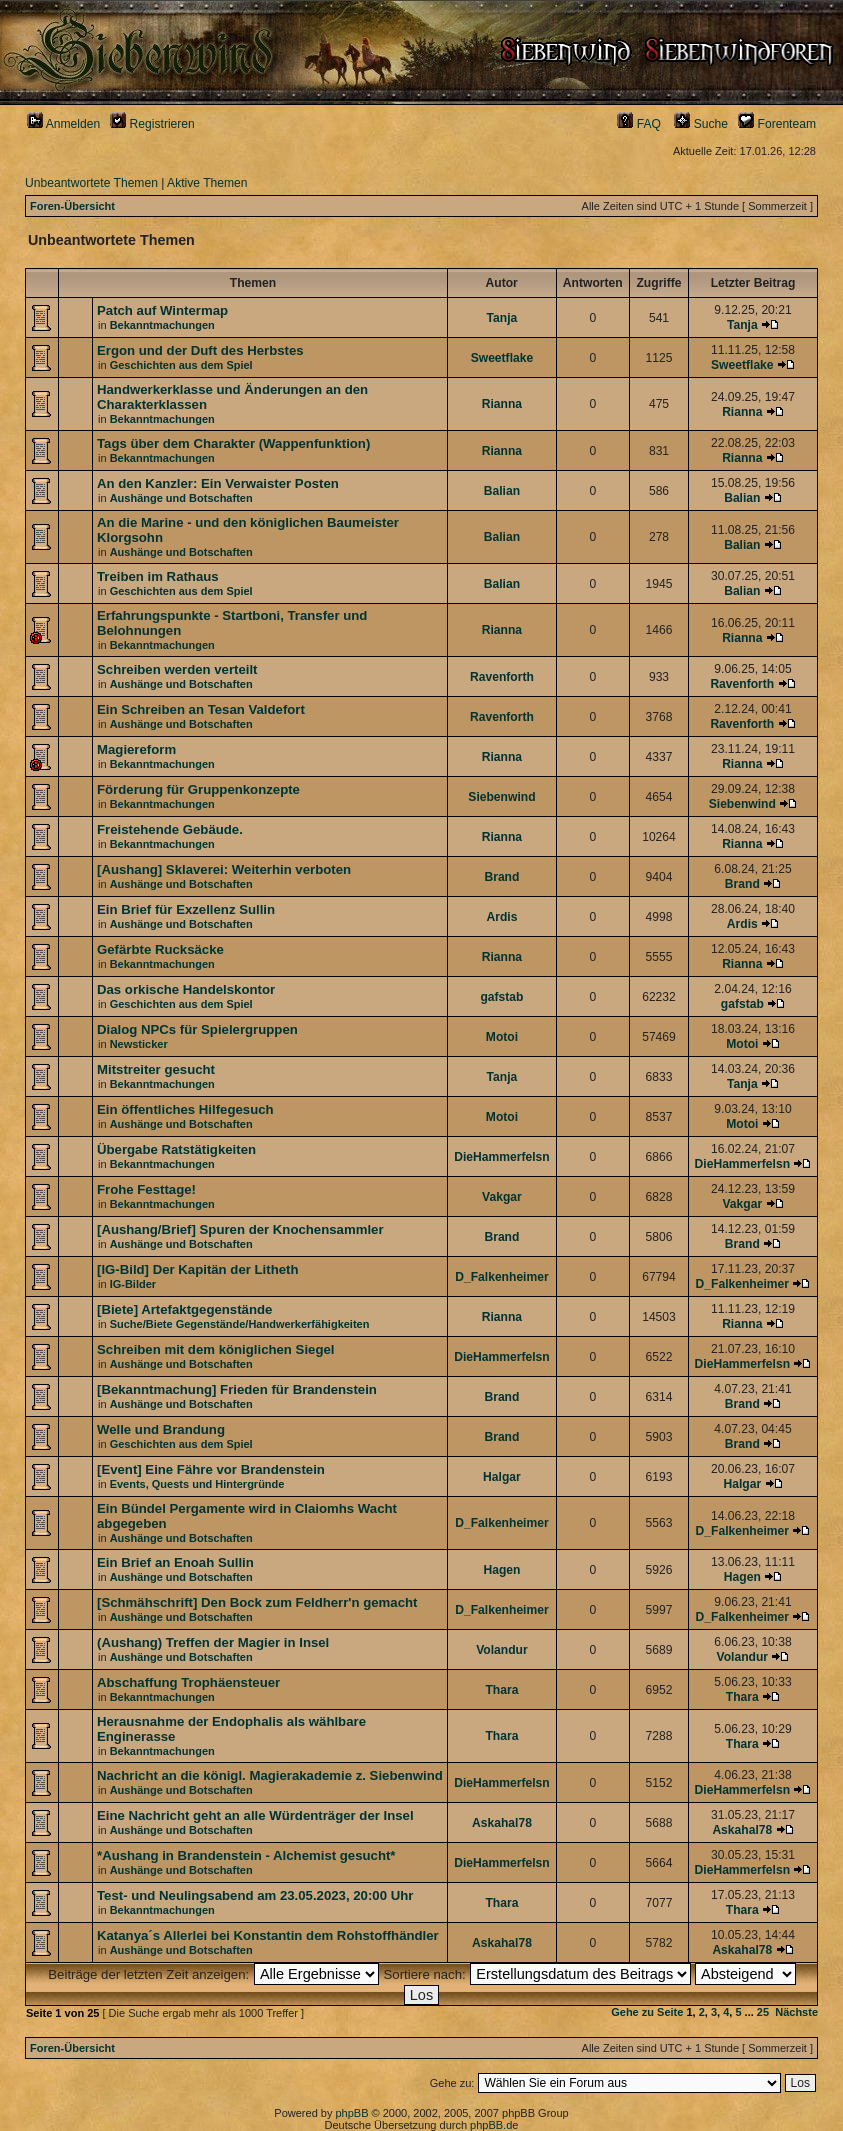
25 (763, 2012)
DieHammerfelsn (501, 1157)
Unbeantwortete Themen (91, 183)
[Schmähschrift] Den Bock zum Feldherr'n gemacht (257, 1602)
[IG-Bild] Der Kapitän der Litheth (197, 1269)
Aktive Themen (207, 183)
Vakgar (502, 1197)
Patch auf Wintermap (162, 310)
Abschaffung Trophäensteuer (188, 1682)
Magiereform (136, 749)
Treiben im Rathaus (158, 576)
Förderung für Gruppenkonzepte (198, 789)
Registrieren (152, 124)
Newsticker (139, 1044)
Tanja (502, 318)
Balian (502, 491)
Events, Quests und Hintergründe (197, 1484)
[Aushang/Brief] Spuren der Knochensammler (240, 1229)
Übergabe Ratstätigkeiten (176, 1149)
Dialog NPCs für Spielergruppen (197, 1029)
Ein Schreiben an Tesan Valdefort (201, 709)
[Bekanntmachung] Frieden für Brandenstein (237, 1389)
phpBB (351, 2113)
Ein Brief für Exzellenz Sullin (186, 909)
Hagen (501, 1570)
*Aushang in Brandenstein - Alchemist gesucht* (246, 1855)
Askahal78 (502, 1823)
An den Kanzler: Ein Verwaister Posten (218, 483)
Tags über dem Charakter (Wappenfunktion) (233, 443)
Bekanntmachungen (162, 325)
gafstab (501, 997)
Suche (701, 124)
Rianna (502, 404)
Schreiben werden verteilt (177, 669)
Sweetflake (502, 358)
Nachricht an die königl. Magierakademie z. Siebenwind (270, 1775)
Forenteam (777, 124)
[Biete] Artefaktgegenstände (184, 1309)
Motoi (502, 1037)
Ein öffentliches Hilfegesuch (185, 1109)
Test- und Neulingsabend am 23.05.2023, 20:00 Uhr (255, 1895)
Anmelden (63, 124)
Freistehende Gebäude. (170, 829)
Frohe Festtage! (146, 1189)
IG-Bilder (133, 1284)
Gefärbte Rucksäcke (160, 949)
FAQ (639, 124)
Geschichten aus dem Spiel (181, 365)
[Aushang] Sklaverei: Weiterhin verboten (224, 869)
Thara (501, 1690)
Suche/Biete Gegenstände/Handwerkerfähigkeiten (240, 1324)
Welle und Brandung (161, 1429)
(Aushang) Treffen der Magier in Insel (213, 1642)
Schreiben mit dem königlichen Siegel (215, 1349)
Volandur (502, 1650)
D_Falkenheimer (501, 1277)
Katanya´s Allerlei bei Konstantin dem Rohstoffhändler (268, 1935)
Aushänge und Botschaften (181, 498)
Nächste (796, 2012)
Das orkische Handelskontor (186, 989)
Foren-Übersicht (72, 206)
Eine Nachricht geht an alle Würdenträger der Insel (255, 1815)
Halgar (502, 1477)
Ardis (501, 917)
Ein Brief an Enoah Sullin (175, 1562)
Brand (501, 877)
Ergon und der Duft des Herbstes (200, 350)
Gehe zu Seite (647, 2012)
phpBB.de (494, 2125)
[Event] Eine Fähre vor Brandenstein (211, 1469)
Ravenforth (502, 677)
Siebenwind (501, 797)
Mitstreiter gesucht (156, 1069)
